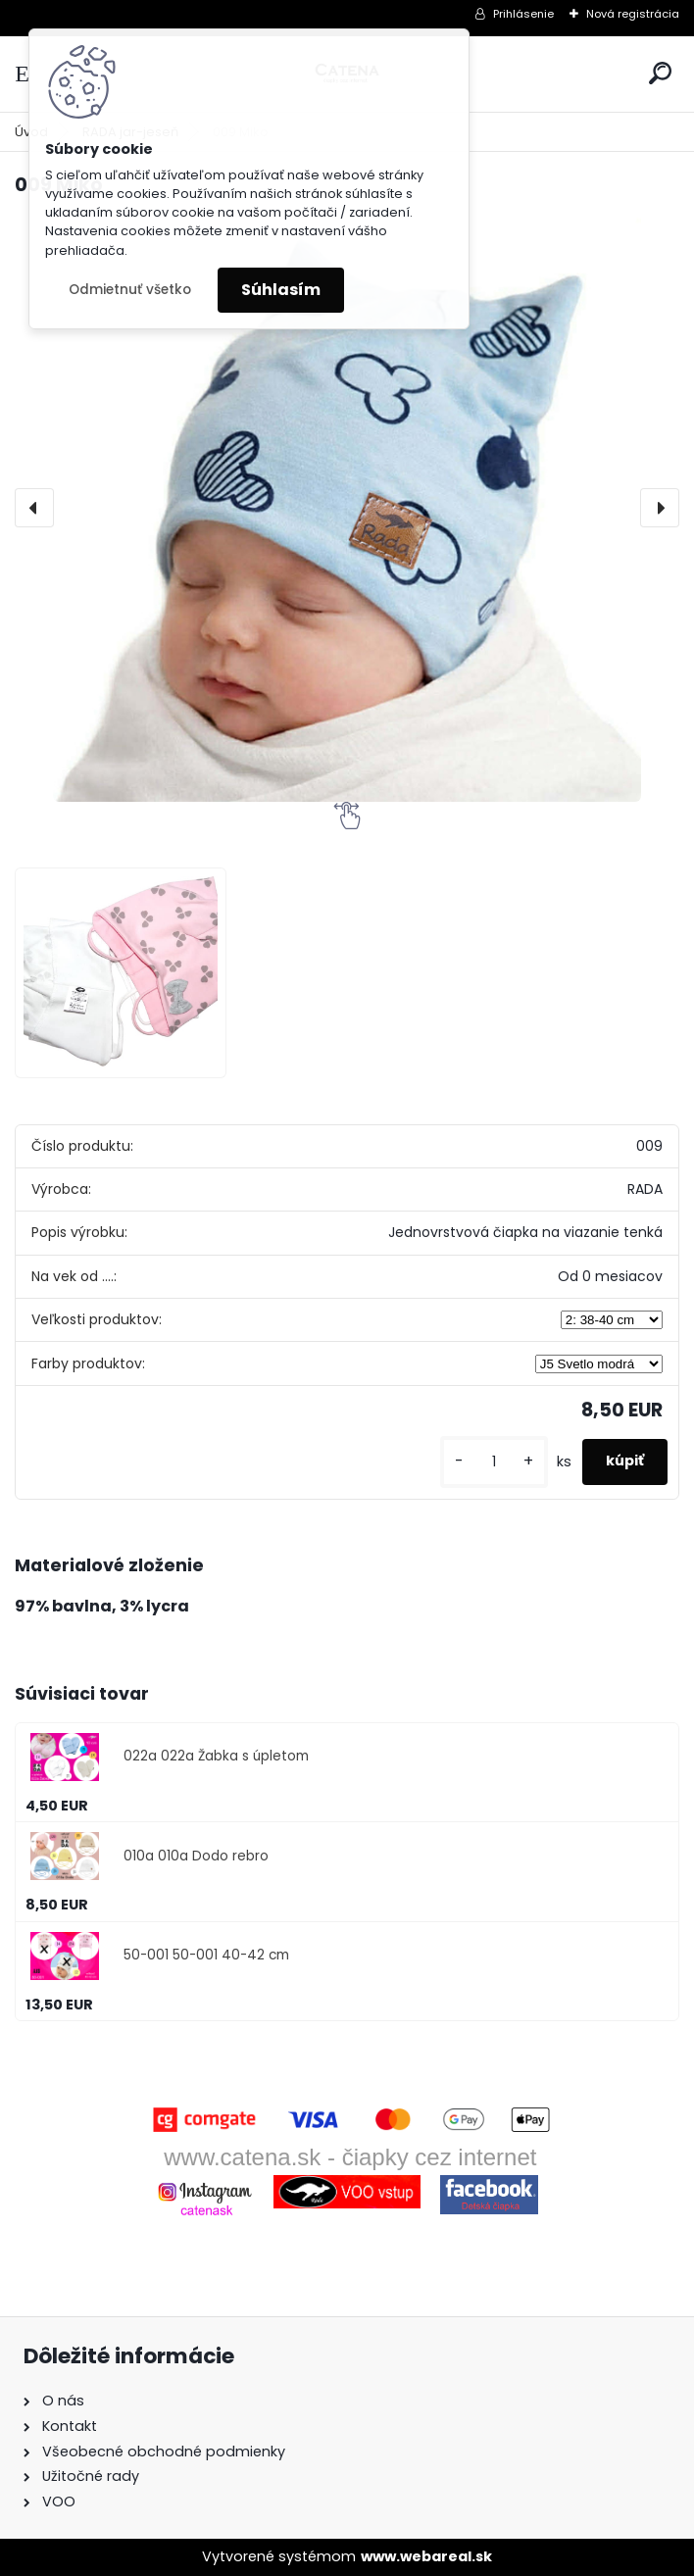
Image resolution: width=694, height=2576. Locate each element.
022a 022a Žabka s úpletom (216, 1756)
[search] (660, 73)
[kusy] (494, 1462)
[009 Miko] (347, 508)
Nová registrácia (632, 14)
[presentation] (34, 507)
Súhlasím (281, 289)
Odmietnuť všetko (130, 289)
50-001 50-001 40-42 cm (206, 1955)
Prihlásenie (523, 14)
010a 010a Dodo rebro (196, 1856)
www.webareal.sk (426, 2556)
